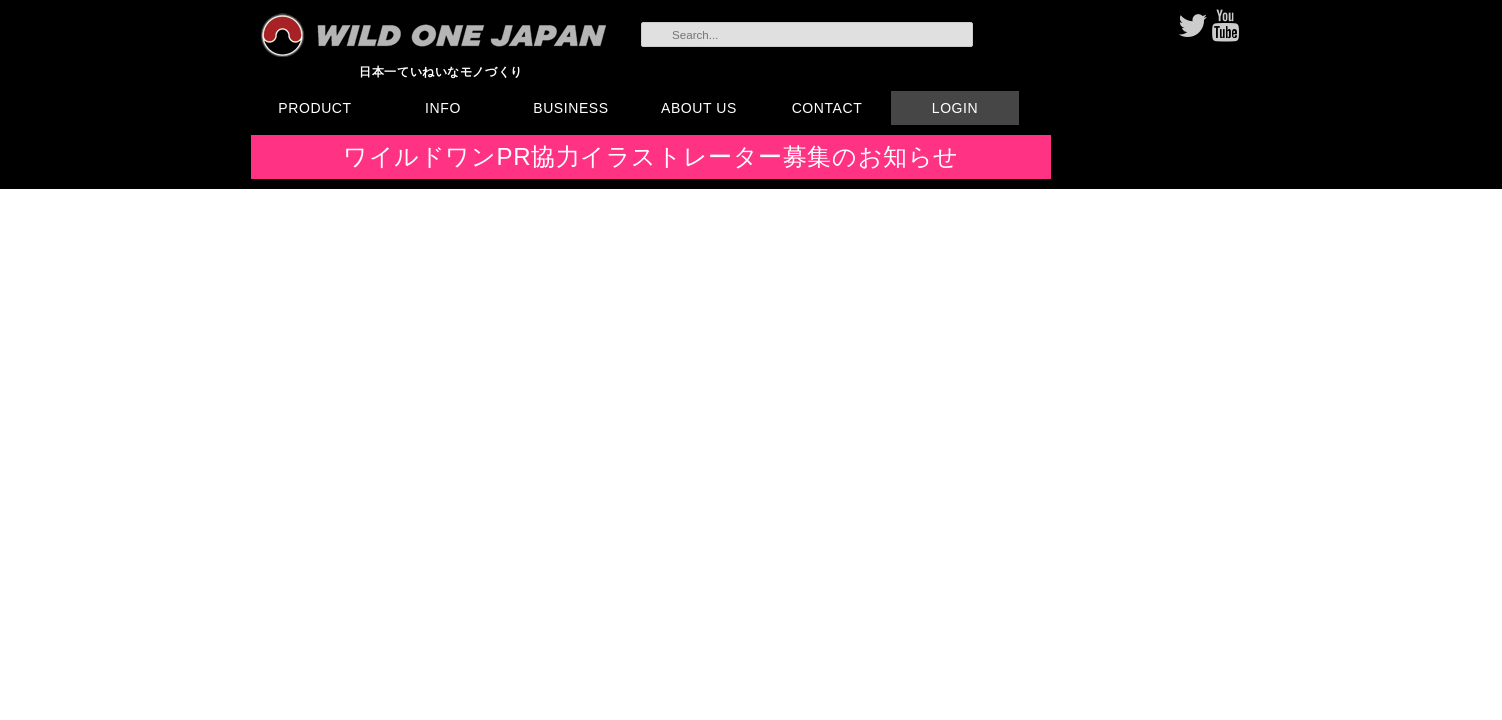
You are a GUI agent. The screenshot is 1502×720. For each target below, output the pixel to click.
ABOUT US (699, 108)
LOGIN (955, 108)
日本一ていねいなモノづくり (441, 71)
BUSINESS (570, 108)
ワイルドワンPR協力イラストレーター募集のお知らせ (651, 156)
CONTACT (827, 108)
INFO (443, 108)
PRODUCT (314, 108)
